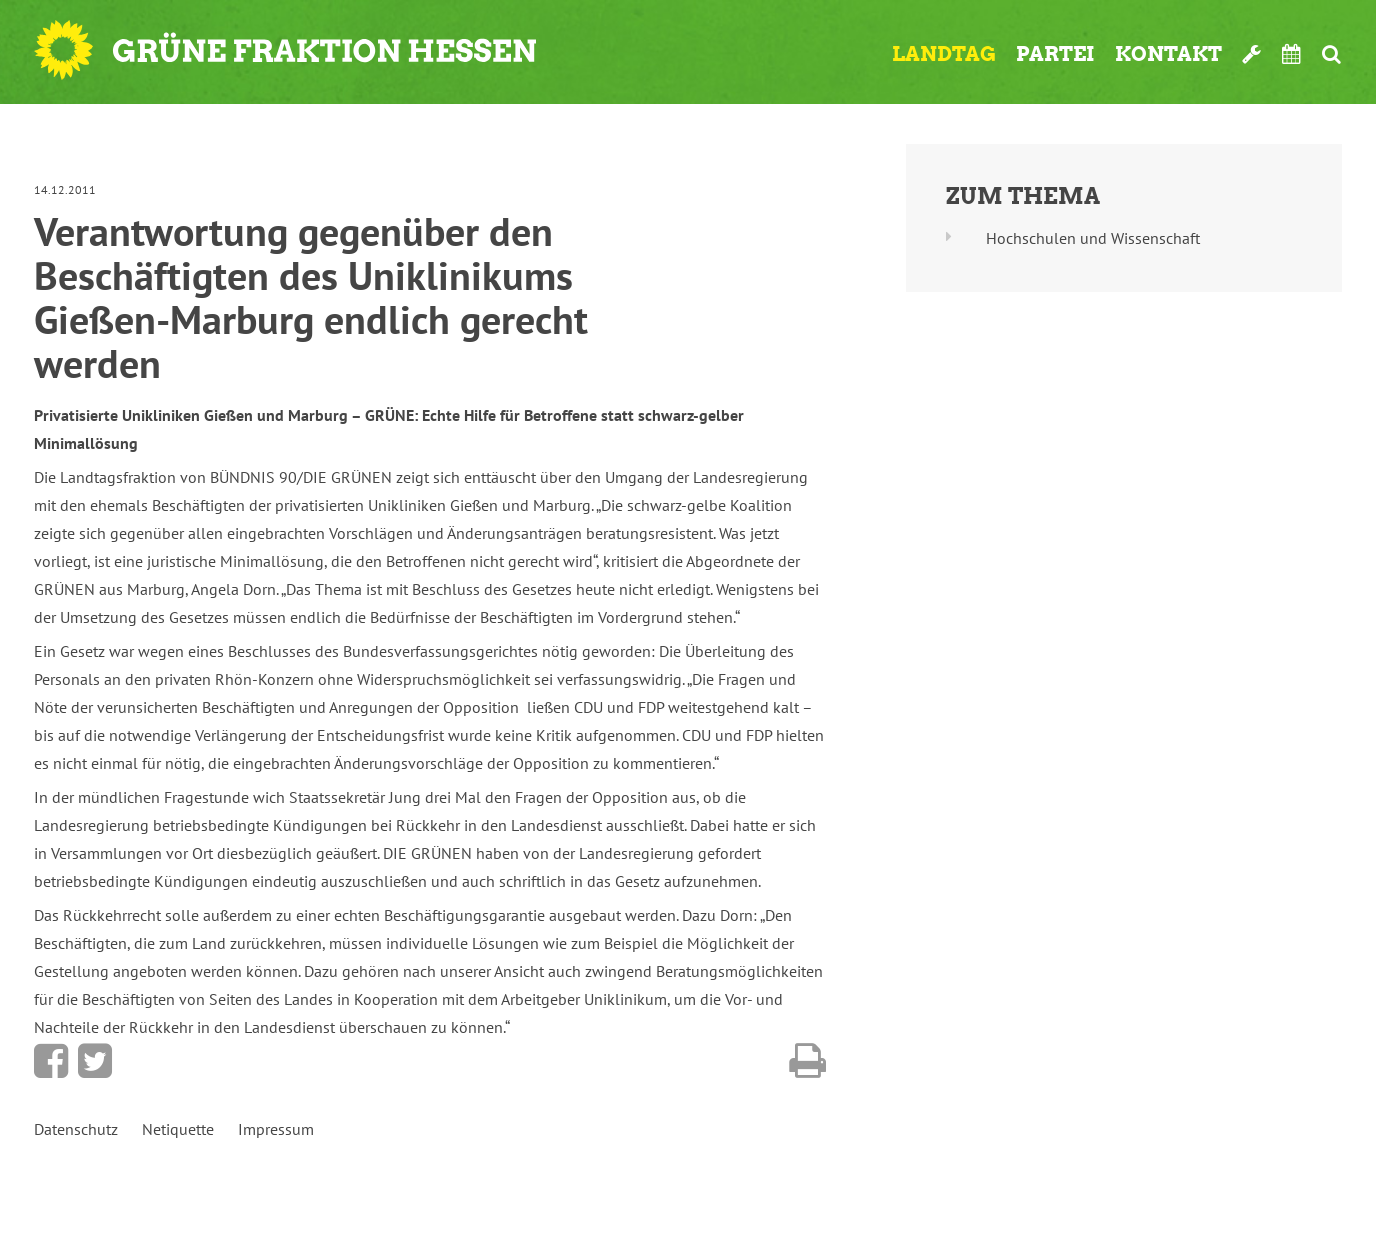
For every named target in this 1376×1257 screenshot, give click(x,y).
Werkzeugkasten (1252, 54)
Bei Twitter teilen (95, 1061)
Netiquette (178, 1129)
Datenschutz (76, 1129)
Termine (1292, 54)
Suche (1331, 54)
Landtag (944, 54)
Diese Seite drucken (807, 1061)
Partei (1055, 54)
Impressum (276, 1129)
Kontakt (1168, 54)
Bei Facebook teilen (51, 1061)
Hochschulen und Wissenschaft (1093, 238)
